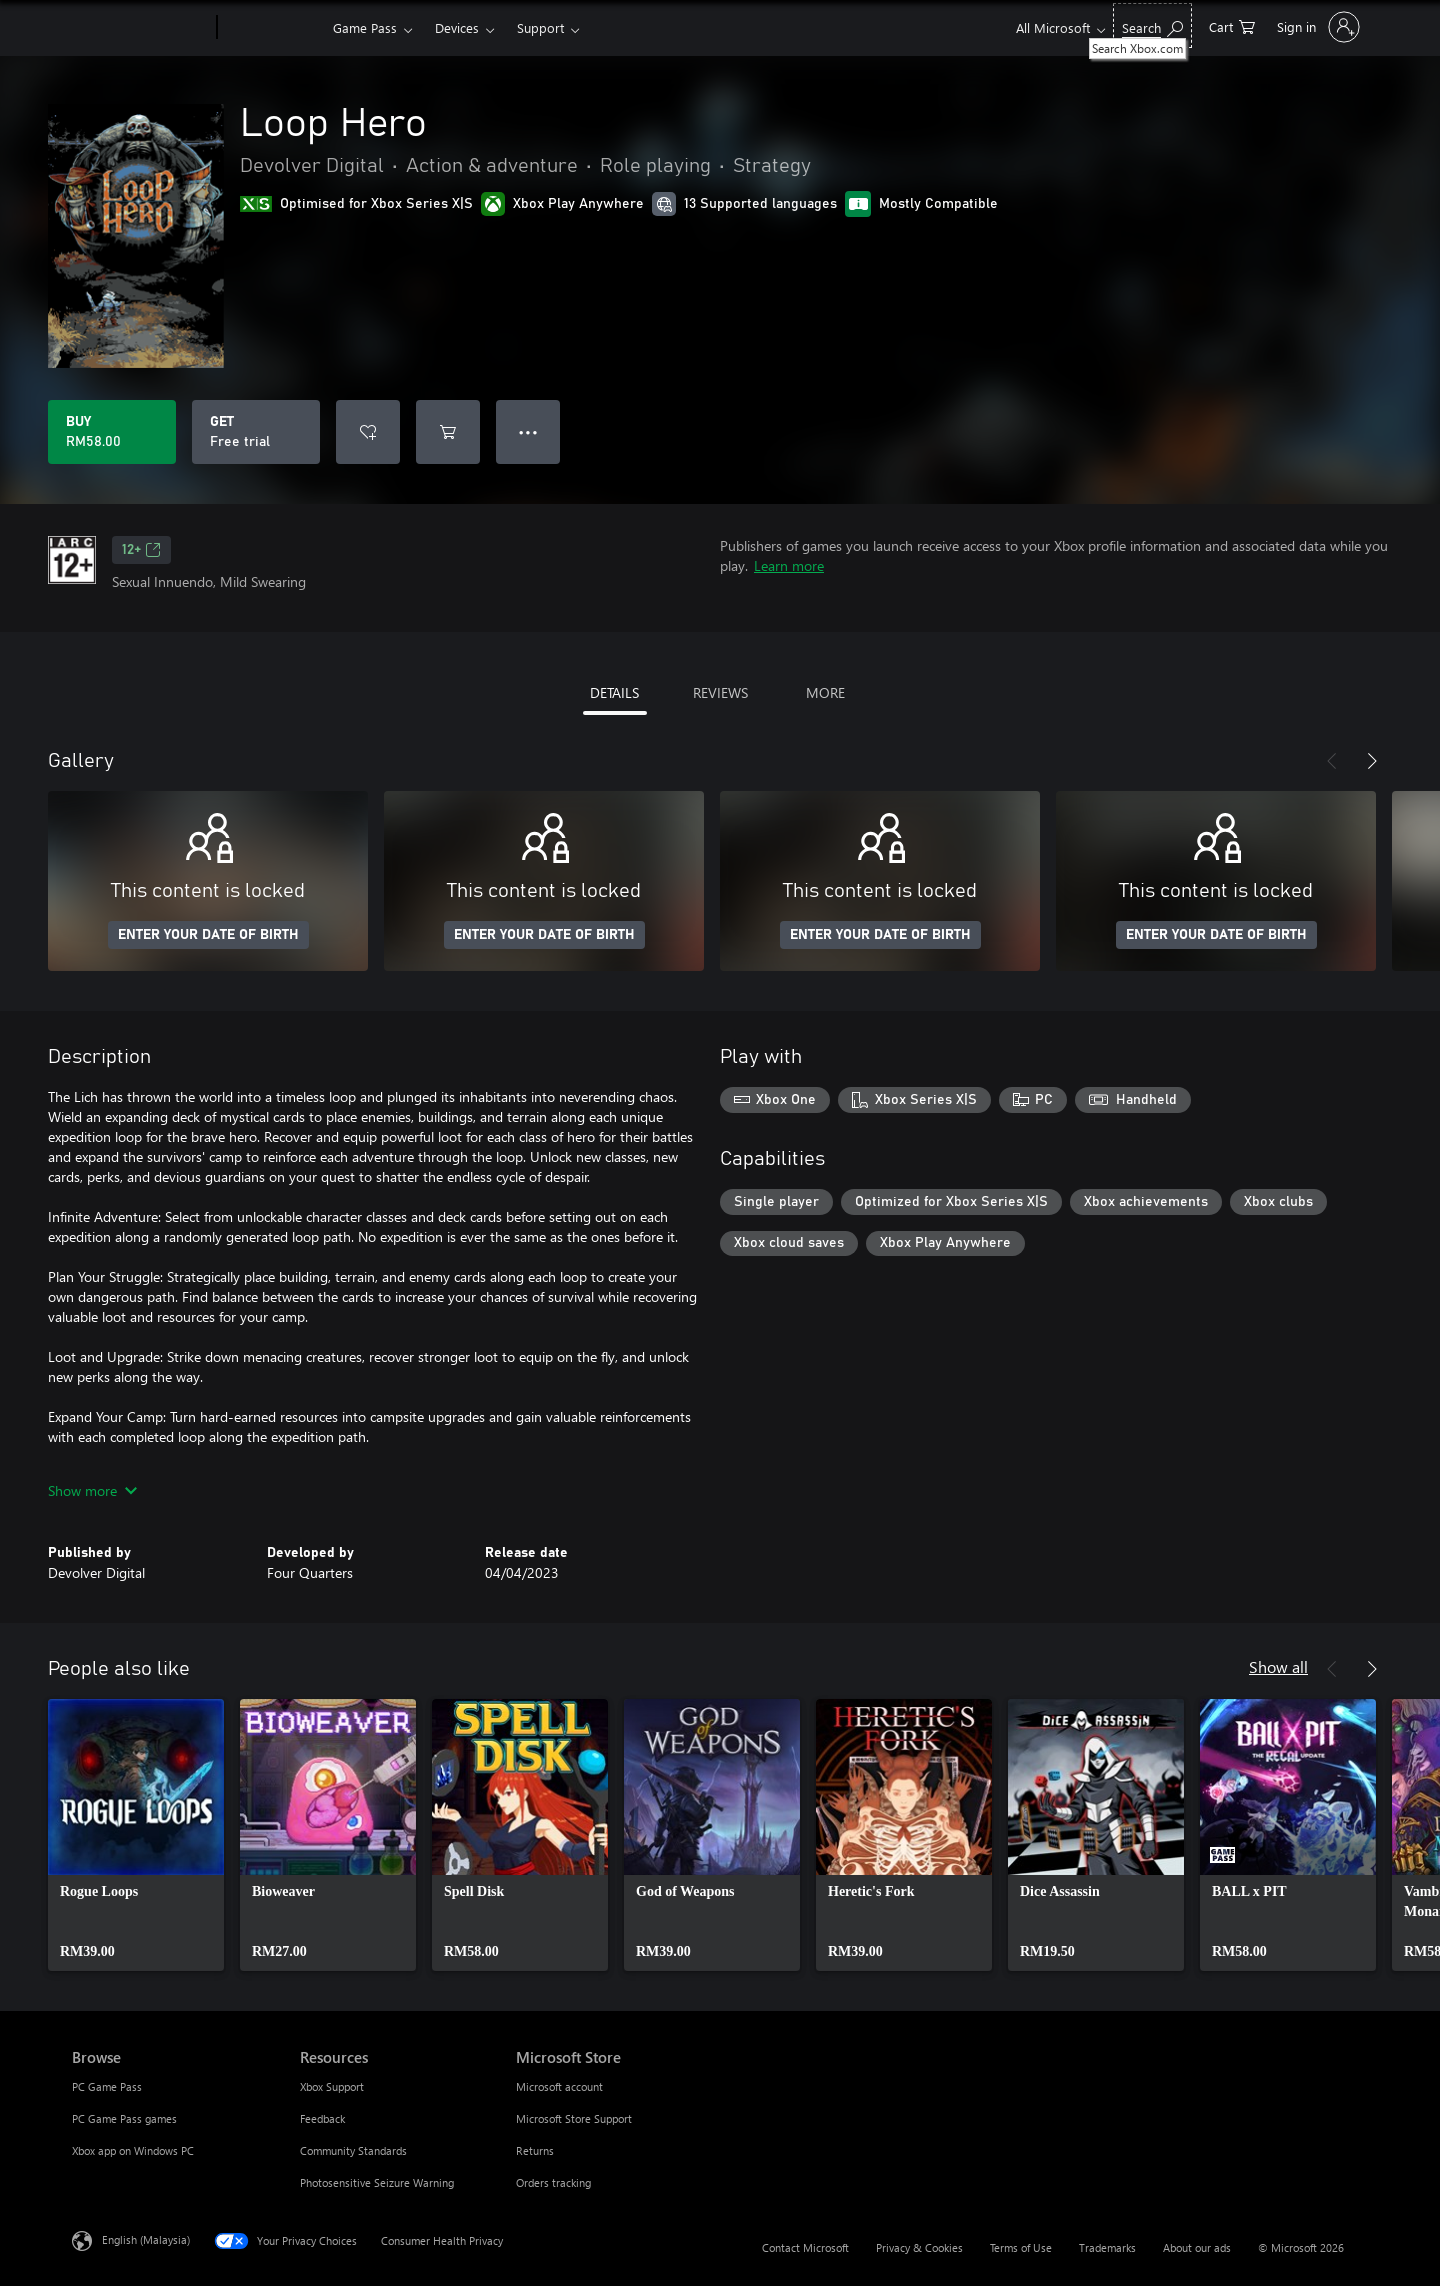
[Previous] (1332, 761)
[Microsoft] (140, 28)
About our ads (1197, 2247)
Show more (92, 1490)
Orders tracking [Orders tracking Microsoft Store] (553, 2182)
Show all (1278, 1666)
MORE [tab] (825, 692)
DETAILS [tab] (614, 692)
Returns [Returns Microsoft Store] (535, 2150)
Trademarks (1107, 2247)
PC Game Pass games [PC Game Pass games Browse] (124, 2118)
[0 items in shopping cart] (1232, 25)
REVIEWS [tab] (720, 692)
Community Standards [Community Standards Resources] (353, 2150)
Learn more (789, 565)
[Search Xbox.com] (1152, 25)
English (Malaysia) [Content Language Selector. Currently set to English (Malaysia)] (146, 2239)
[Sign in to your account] (1316, 27)
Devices (457, 27)
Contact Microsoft (805, 2247)
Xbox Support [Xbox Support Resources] (332, 2086)
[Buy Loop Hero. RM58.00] (112, 432)
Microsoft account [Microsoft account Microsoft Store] (559, 2086)
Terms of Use (1021, 2247)
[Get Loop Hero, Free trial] (256, 432)
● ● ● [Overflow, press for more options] (528, 431)
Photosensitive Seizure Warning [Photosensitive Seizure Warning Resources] (377, 2182)
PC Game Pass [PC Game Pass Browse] (107, 2086)
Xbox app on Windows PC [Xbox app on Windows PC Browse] (133, 2150)
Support (540, 27)
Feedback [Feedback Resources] (322, 2118)
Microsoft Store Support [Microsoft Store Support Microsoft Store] (574, 2118)
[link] (136, 1835)
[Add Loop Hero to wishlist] (368, 432)
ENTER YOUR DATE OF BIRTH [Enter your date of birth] (208, 935)
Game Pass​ (365, 27)
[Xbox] (272, 28)
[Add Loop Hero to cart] (448, 432)
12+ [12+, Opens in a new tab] (141, 550)
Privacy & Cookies (919, 2247)
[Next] (1372, 761)
